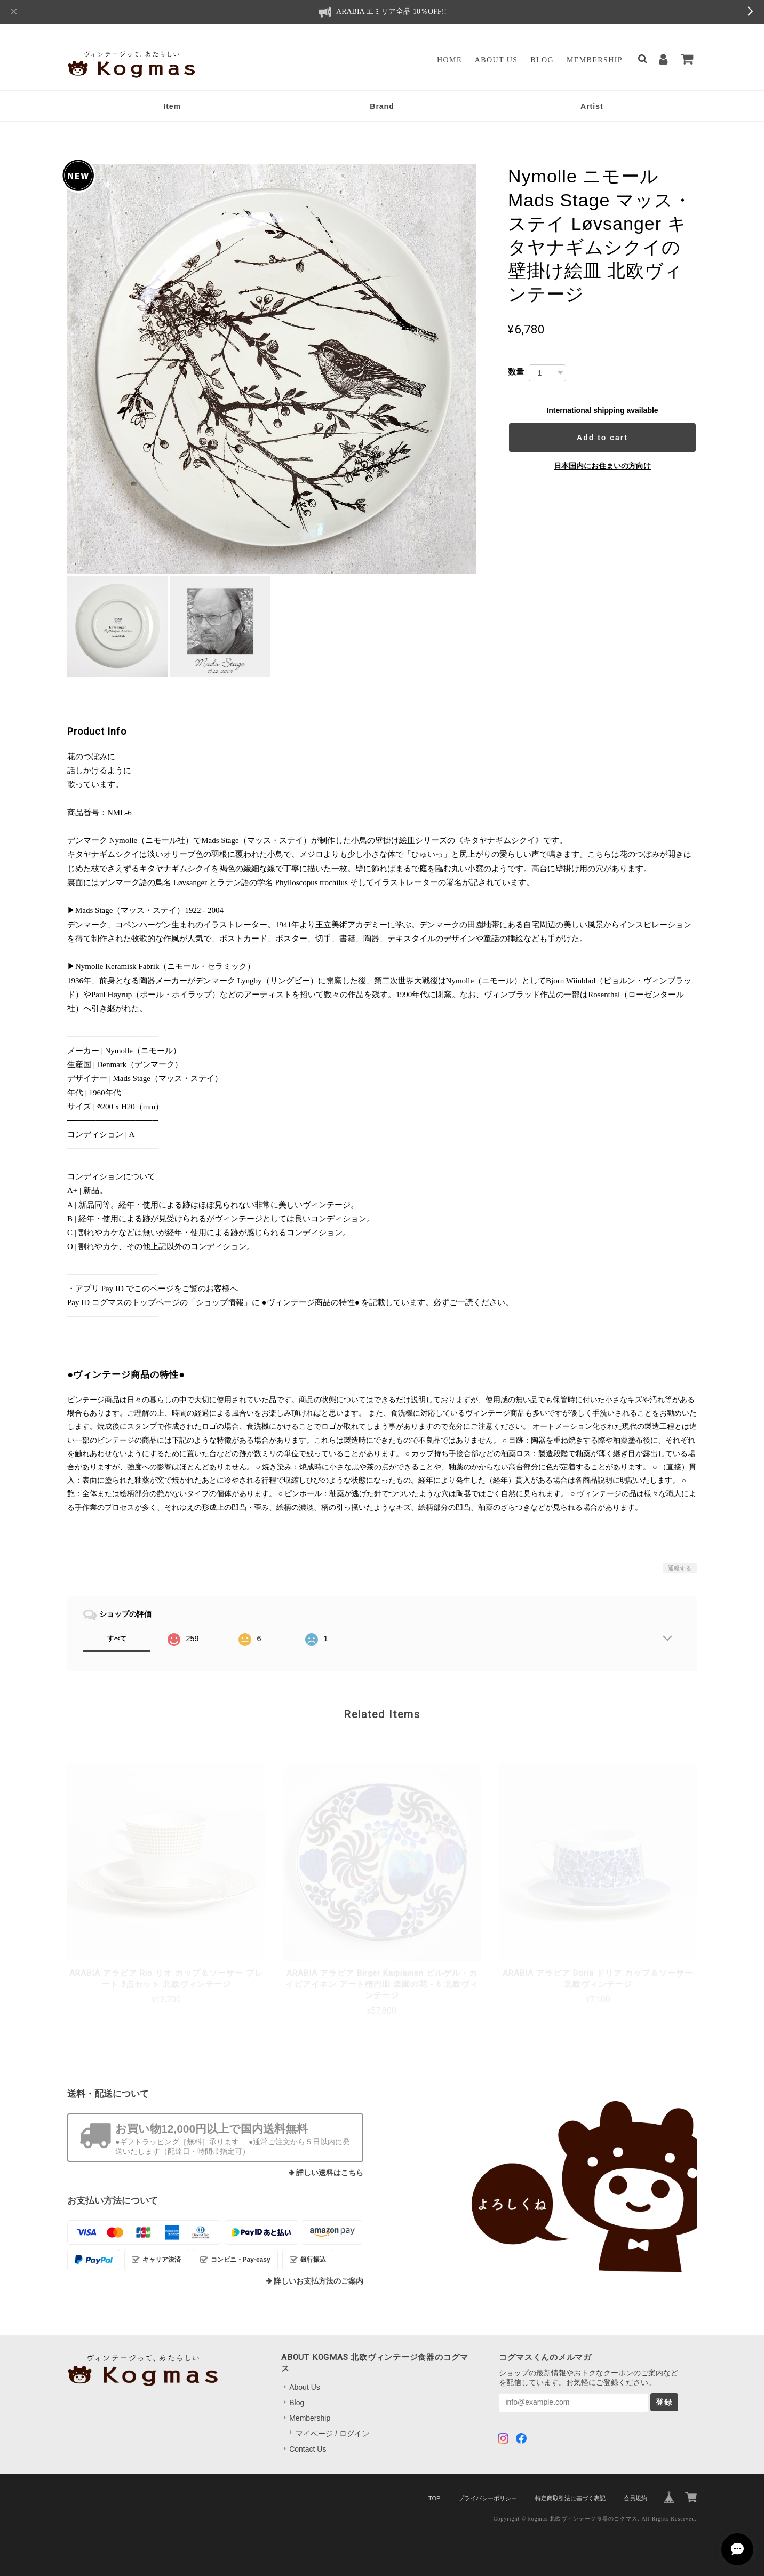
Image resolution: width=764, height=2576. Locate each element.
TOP (434, 2498)
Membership (595, 60)
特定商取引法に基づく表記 (570, 2498)
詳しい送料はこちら (329, 2173)
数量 (516, 371)
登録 (664, 2402)
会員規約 (635, 2498)
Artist (591, 106)
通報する (679, 1568)
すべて (116, 1638)
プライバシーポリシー (487, 2498)
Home (449, 60)
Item (172, 106)
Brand (382, 106)
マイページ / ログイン (332, 2433)
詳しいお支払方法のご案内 (318, 2281)
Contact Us (307, 2449)
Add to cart (602, 437)
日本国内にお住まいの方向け (602, 466)
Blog (542, 60)
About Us (496, 60)
